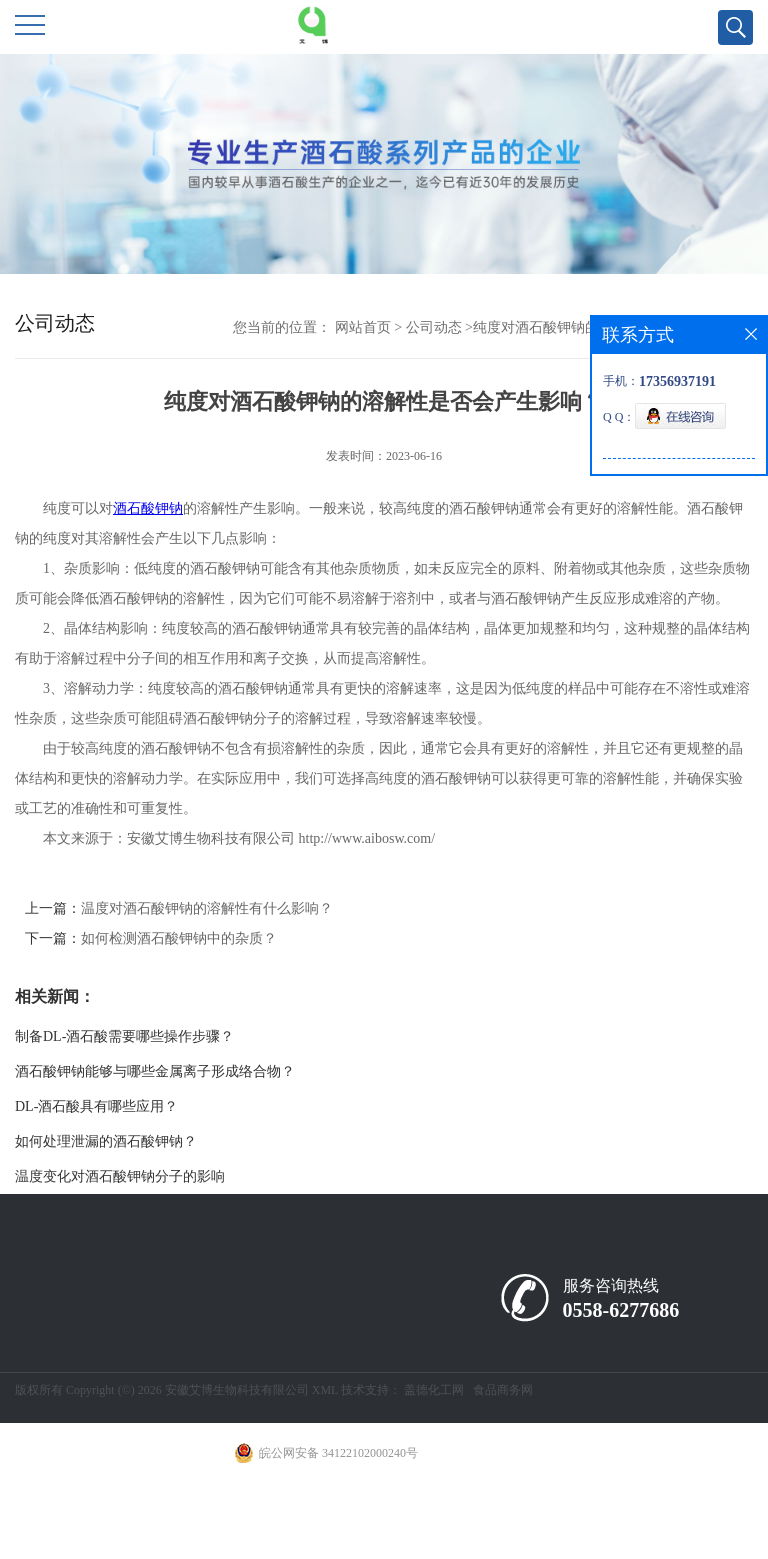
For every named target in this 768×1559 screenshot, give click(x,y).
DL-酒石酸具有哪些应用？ (96, 1106)
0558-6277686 (621, 1310)
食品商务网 (503, 1390)
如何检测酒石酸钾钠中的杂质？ (179, 938)
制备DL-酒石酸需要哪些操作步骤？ (124, 1036)
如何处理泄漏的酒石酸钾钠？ (106, 1141)
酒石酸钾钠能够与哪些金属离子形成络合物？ (155, 1071)
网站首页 (363, 327)
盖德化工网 (434, 1390)
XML (325, 1390)
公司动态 (434, 327)
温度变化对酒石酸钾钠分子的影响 (120, 1176)
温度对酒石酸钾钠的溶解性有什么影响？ (207, 908)
